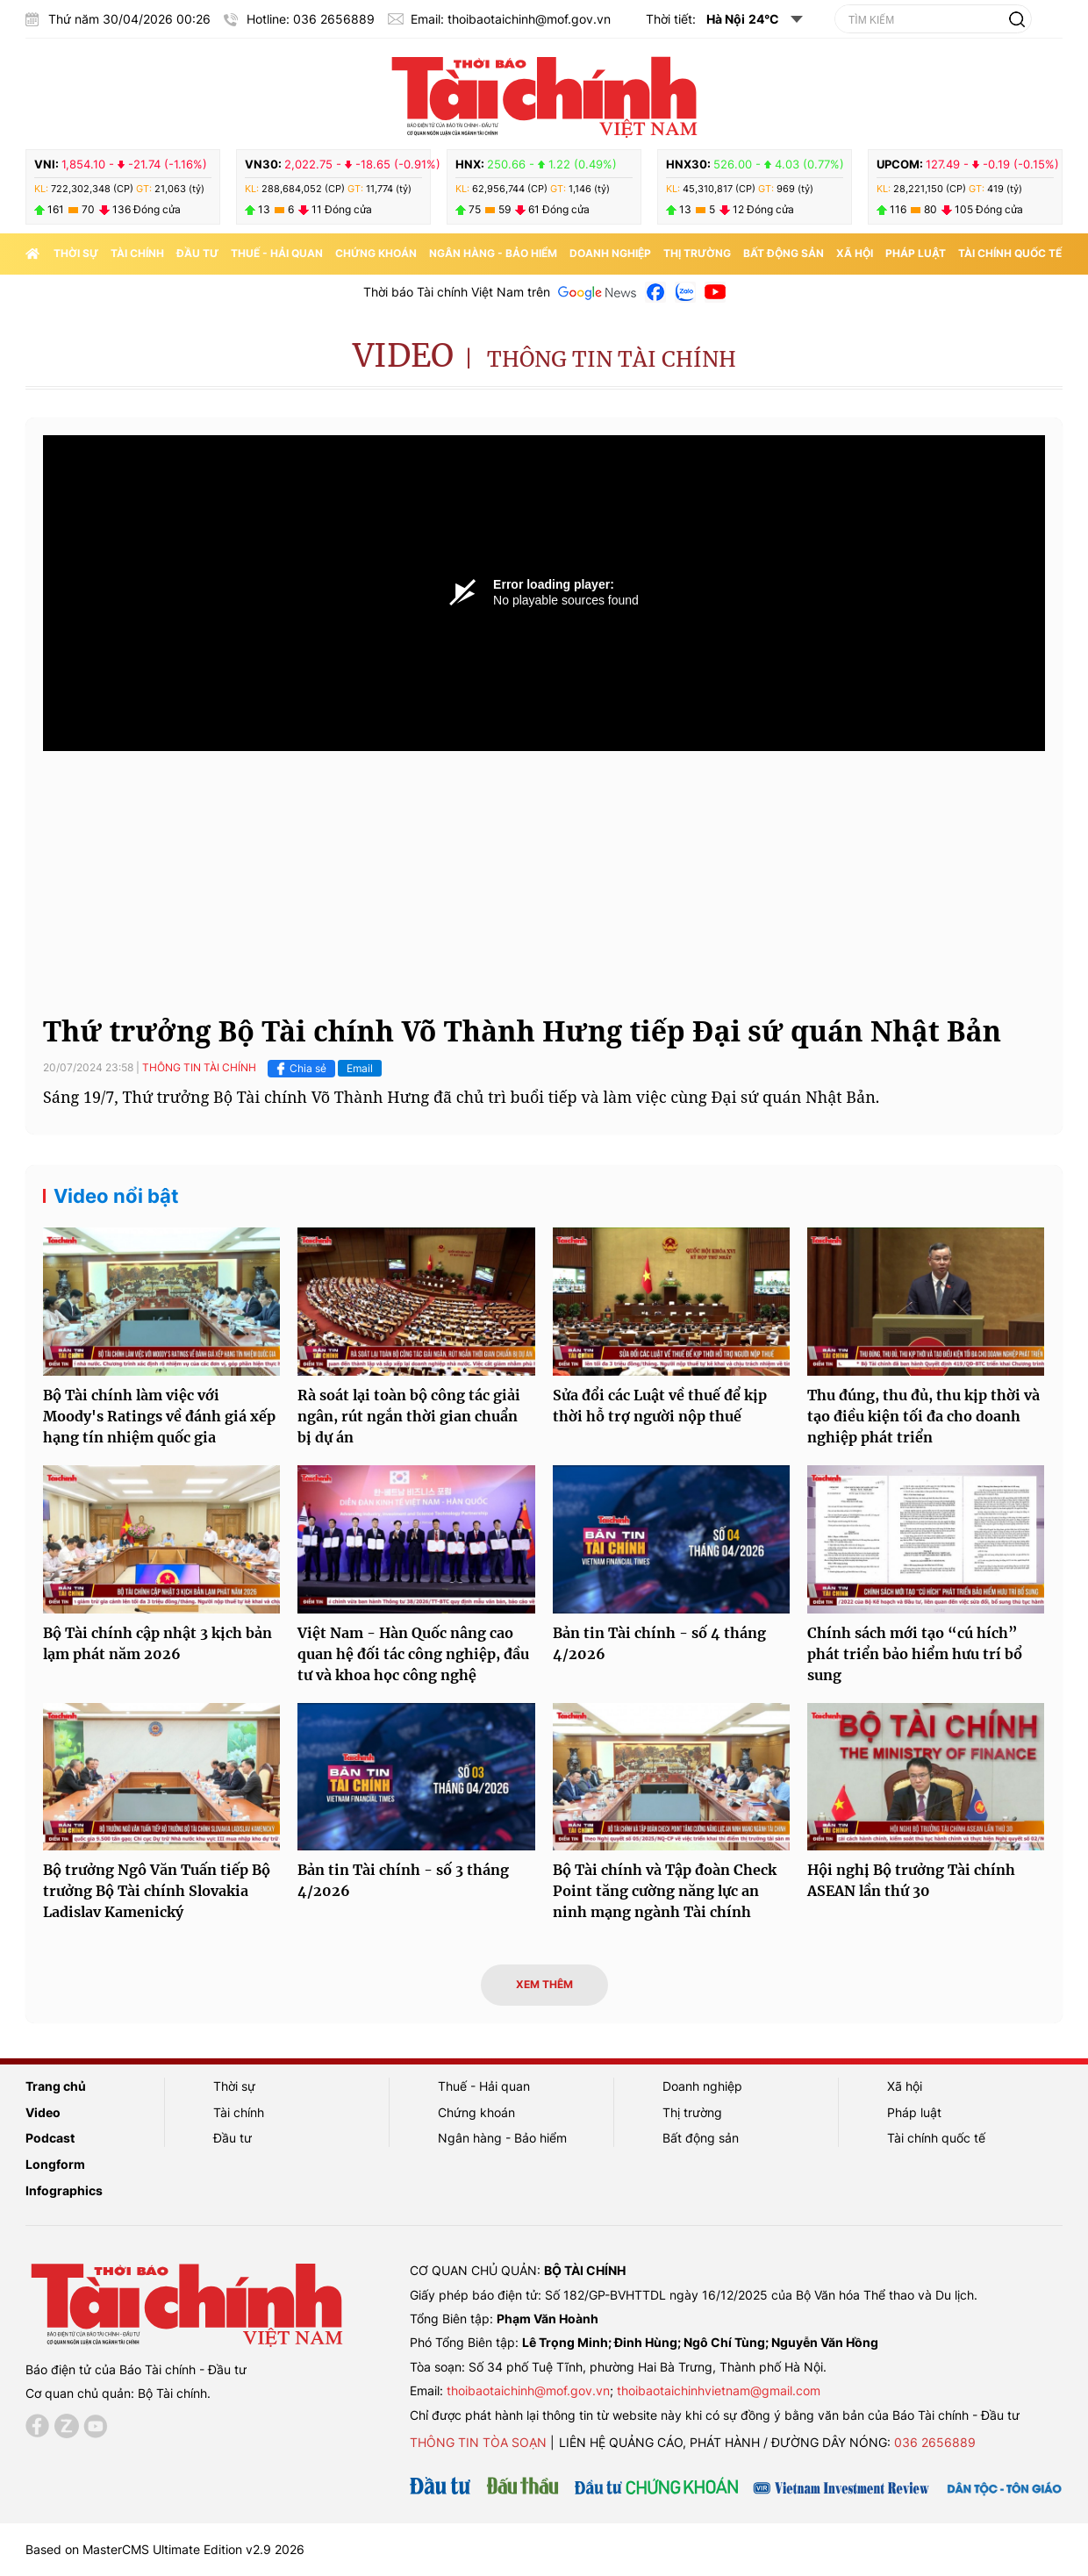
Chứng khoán (376, 253)
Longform (55, 2164)
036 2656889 (935, 2442)
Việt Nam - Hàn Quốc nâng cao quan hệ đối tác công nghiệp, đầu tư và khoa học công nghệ (413, 1654)
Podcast (50, 2137)
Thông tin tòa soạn (478, 2442)
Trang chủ (55, 2086)
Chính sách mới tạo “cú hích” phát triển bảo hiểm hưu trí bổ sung (914, 1654)
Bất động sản (783, 253)
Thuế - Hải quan (277, 253)
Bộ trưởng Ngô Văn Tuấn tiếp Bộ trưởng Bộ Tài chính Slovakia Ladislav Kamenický (156, 1891)
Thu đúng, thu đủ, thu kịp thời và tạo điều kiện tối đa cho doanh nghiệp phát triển (923, 1416)
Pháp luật (915, 253)
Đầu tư (197, 253)
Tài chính (137, 253)
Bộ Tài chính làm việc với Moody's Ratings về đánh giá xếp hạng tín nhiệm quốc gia (159, 1416)
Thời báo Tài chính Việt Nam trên (456, 291)
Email (360, 1068)
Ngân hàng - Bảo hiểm (493, 253)
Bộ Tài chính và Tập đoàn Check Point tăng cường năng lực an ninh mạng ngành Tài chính (665, 1891)
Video (403, 356)
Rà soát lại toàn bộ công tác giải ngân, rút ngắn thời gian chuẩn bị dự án (408, 1416)
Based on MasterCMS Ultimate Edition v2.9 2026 (164, 2549)
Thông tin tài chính (611, 359)
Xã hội (854, 253)
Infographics (64, 2190)
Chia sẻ (299, 1068)
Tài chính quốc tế (1010, 253)
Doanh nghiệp (610, 253)
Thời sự (76, 253)
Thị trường (697, 253)
